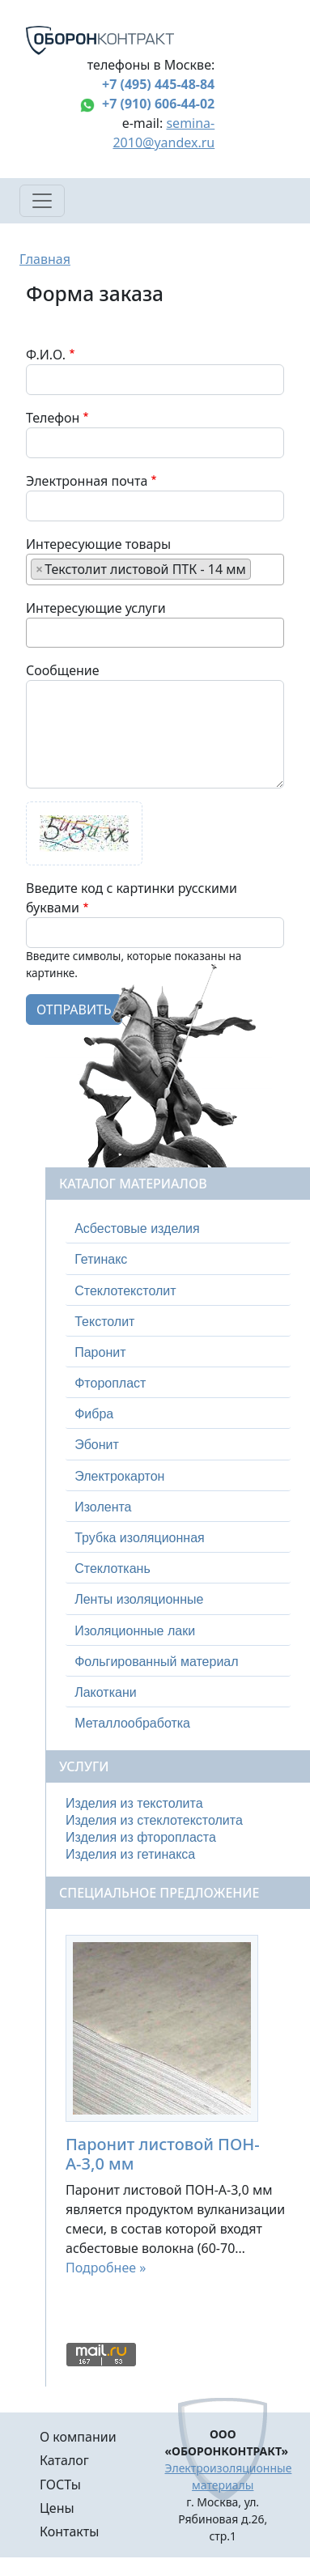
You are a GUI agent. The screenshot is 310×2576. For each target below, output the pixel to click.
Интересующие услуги (96, 608)
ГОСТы (60, 2484)
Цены (57, 2508)
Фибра (93, 1414)
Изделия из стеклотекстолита (154, 1820)
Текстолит (104, 1321)
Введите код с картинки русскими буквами (131, 897)
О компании (78, 2437)
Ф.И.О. (46, 354)
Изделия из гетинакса (130, 1854)
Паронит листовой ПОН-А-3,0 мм (163, 2153)
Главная (44, 259)
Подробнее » (106, 2267)
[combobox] (155, 569)
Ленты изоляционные (138, 1599)
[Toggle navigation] (42, 201)
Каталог (64, 2460)
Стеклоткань (112, 1568)
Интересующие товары (98, 544)
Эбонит (96, 1445)
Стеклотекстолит (125, 1291)
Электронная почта (86, 481)
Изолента (102, 1507)
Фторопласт (110, 1383)
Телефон (52, 418)
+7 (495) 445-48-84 (158, 84)
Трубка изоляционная (139, 1538)
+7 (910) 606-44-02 (158, 104)
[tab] (178, 1228)
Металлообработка (132, 1723)
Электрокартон (119, 1476)
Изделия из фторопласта (141, 1837)
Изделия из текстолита (134, 1803)
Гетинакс (100, 1259)
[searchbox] (260, 568)
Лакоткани (105, 1692)
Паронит (99, 1352)
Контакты (69, 2531)
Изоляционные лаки (134, 1631)
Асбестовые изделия (137, 1228)
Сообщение (63, 670)
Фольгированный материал (156, 1661)
